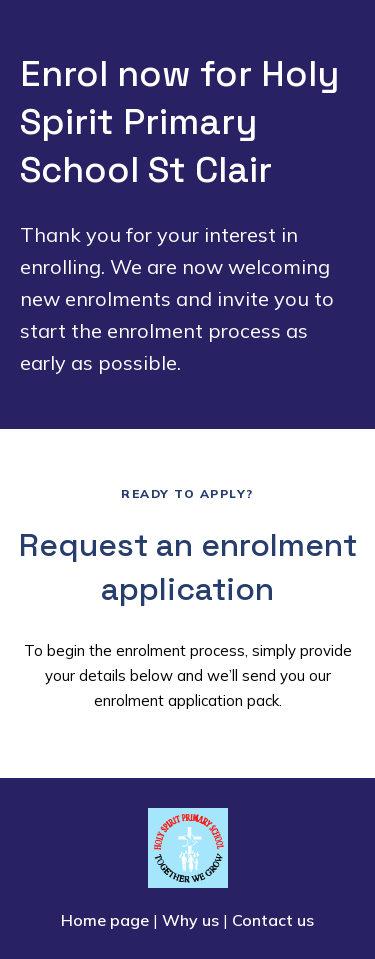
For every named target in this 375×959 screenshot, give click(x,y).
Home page (105, 920)
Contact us (273, 920)
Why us (190, 920)
